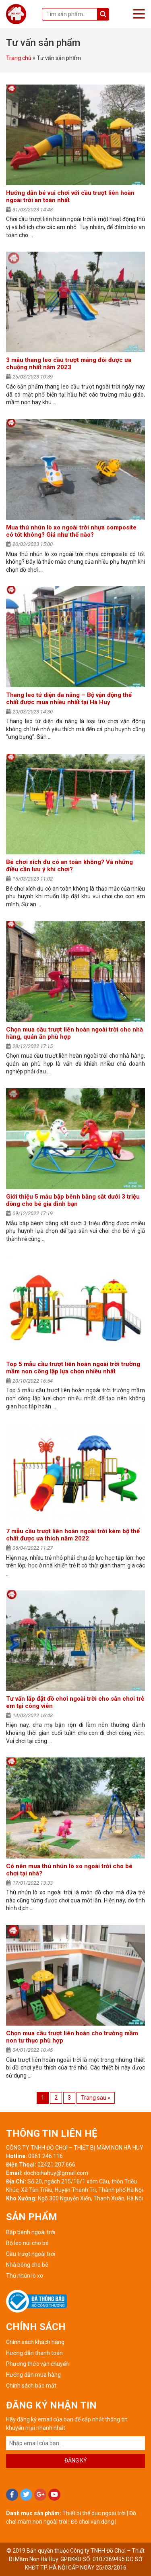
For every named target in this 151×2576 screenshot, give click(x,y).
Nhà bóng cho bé (27, 2265)
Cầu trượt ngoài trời (30, 2254)
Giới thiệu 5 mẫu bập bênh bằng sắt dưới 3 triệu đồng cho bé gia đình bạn (73, 1200)
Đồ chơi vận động (92, 2521)
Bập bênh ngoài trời (30, 2232)
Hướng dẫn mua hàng (33, 2374)
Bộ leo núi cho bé (27, 2243)
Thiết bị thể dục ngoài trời (94, 2513)
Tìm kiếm (103, 14)
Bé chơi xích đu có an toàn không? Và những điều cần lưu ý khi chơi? (69, 865)
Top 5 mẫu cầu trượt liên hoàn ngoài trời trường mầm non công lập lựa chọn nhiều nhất (73, 1367)
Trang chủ (18, 58)
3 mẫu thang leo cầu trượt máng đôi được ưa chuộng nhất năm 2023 (68, 363)
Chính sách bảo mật (31, 2385)
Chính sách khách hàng (35, 2342)
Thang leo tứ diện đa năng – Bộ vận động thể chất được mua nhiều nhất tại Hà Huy (69, 698)
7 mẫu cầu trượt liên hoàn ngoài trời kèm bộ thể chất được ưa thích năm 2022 (73, 1535)
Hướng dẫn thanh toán (34, 2353)
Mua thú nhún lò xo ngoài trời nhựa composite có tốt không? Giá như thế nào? (71, 531)
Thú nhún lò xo (24, 2275)
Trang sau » (95, 2097)
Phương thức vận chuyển (37, 2364)
